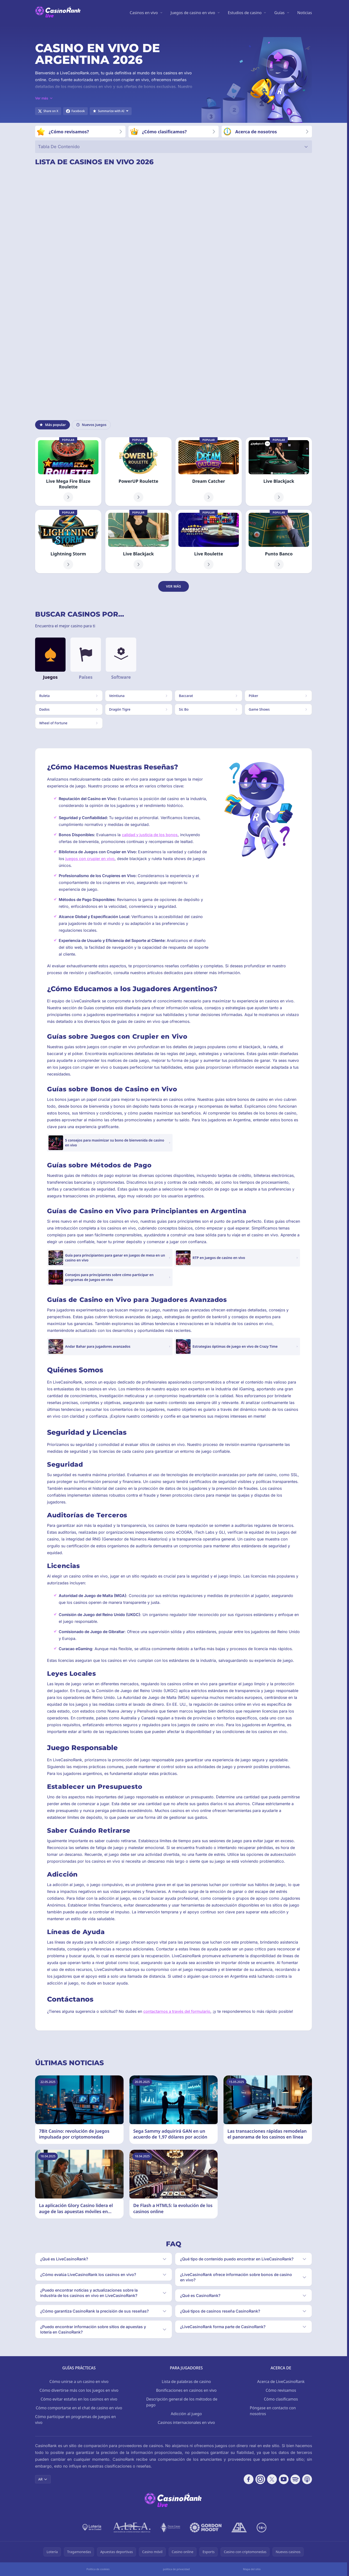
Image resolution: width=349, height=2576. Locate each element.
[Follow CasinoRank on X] (272, 2479)
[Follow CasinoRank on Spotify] (295, 2479)
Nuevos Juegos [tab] (91, 424)
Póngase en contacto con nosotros (273, 2410)
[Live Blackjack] (279, 471)
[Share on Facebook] (75, 111)
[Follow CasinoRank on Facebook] (248, 2479)
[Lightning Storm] (68, 541)
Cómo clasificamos (281, 2399)
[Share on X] (48, 111)
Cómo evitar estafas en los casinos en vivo (79, 2399)
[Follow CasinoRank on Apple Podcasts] (307, 2479)
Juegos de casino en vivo (193, 12)
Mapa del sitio (252, 2569)
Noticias (304, 12)
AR (43, 2479)
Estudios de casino (245, 12)
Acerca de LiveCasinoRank (281, 2381)
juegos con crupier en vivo (90, 858)
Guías (279, 12)
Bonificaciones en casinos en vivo (186, 2390)
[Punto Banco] (279, 541)
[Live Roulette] (208, 541)
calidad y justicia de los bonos (150, 834)
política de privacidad (176, 2569)
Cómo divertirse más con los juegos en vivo (78, 2390)
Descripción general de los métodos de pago (181, 2402)
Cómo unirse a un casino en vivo (78, 2381)
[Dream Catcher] (208, 471)
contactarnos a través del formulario (176, 2011)
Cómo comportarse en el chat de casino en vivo (79, 2408)
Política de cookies (98, 2569)
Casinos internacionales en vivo (186, 2422)
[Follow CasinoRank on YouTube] (284, 2479)
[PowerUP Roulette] (138, 471)
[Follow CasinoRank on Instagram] (260, 2479)
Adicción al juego (186, 2413)
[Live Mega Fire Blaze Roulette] (68, 471)
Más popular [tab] (52, 424)
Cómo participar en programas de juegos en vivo (75, 2419)
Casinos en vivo (144, 12)
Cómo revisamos (281, 2390)
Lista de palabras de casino (186, 2381)
